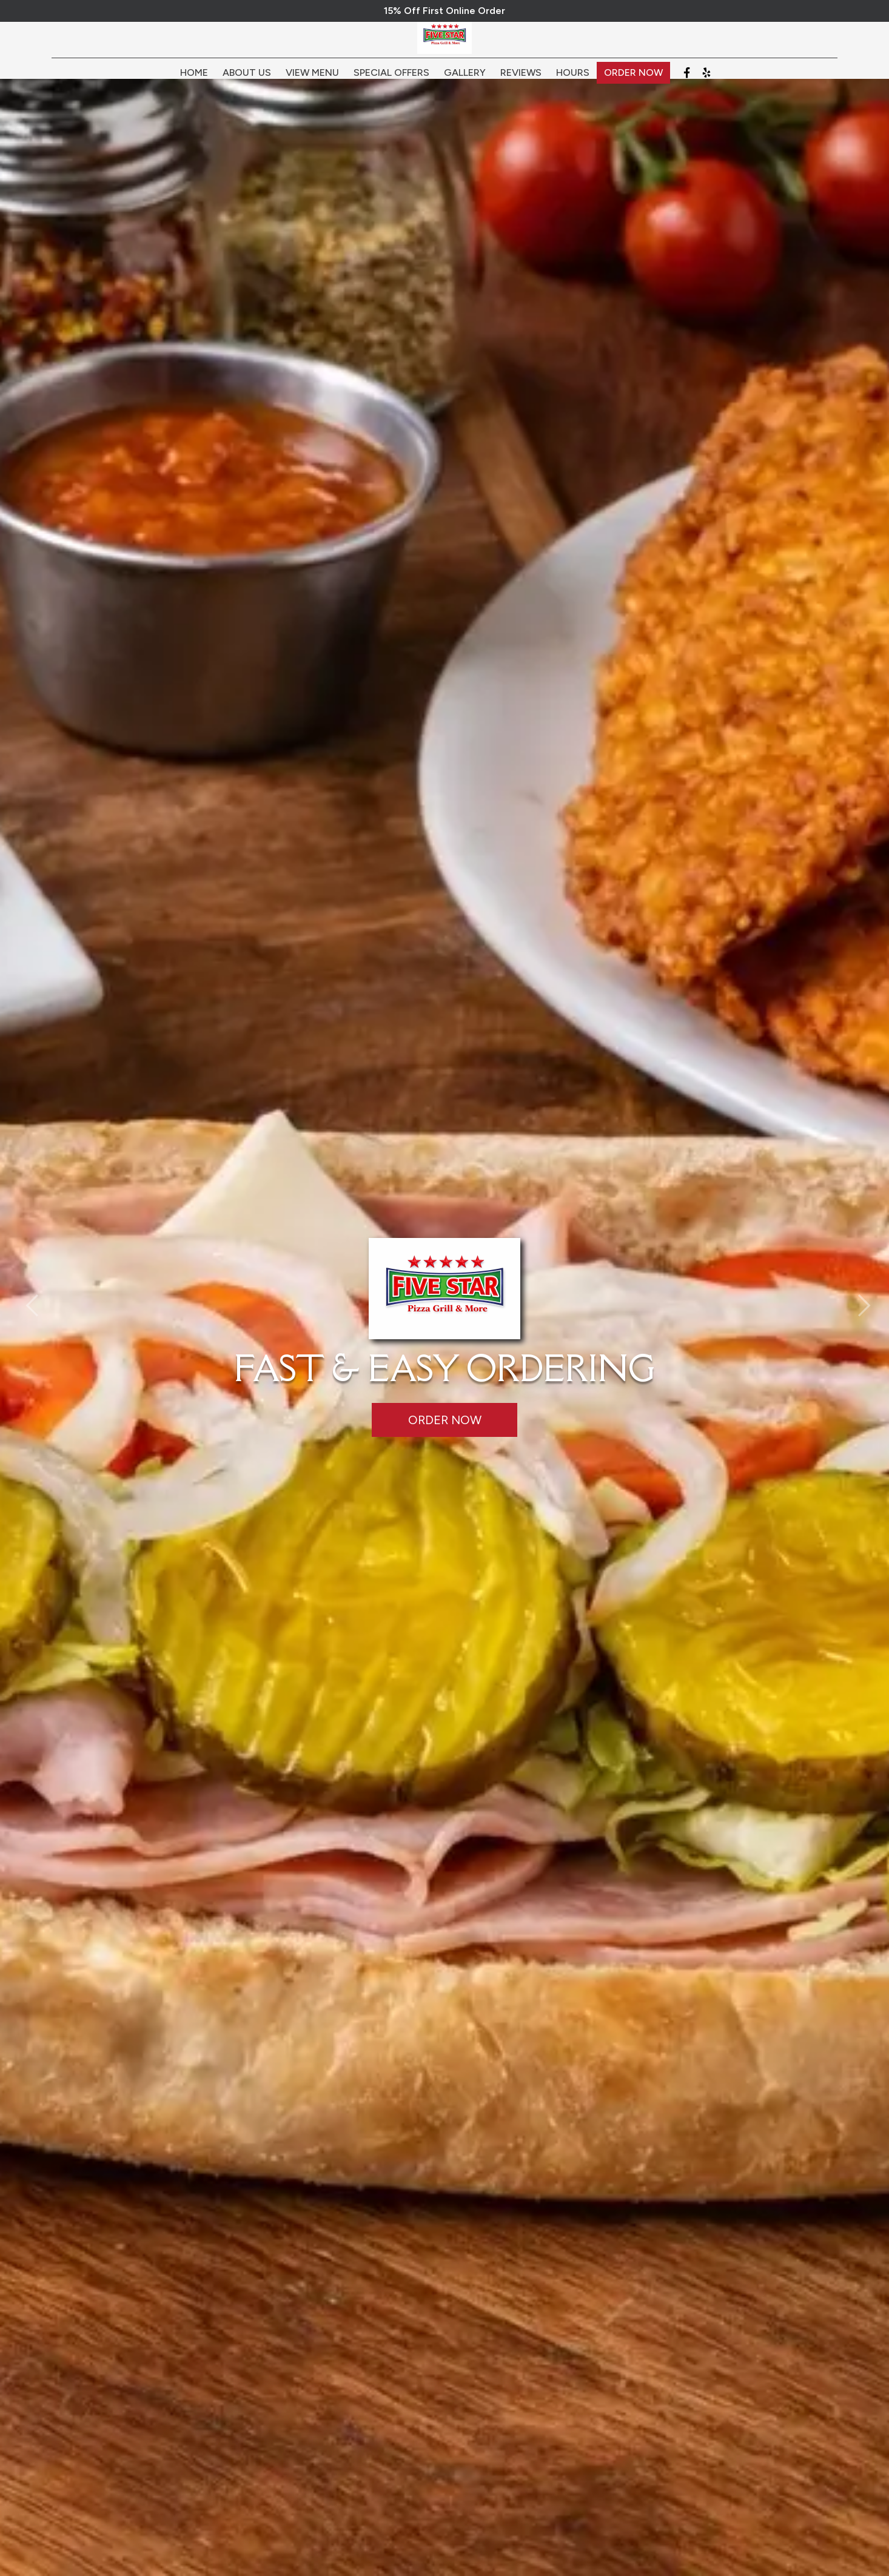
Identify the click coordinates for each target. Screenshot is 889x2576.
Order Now (633, 80)
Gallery (465, 80)
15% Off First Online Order (444, 10)
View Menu (312, 80)
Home (194, 80)
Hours (572, 80)
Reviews (521, 80)
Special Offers (391, 80)
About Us (247, 80)
